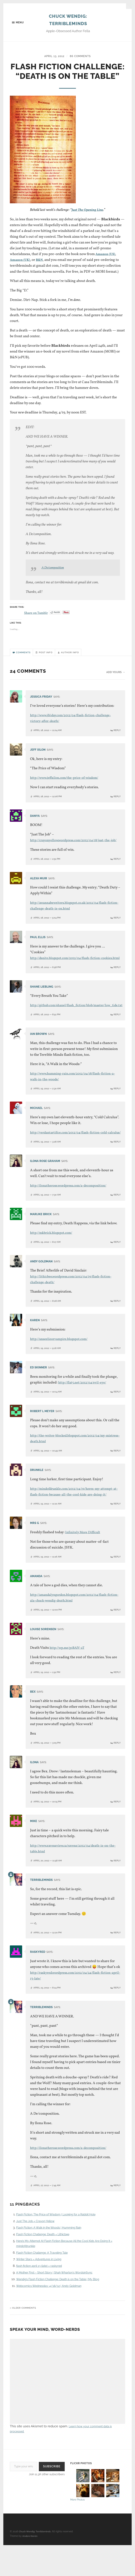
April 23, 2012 (48, 2018)
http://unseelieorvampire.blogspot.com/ (62, 1365)
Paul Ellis (38, 952)
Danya (35, 825)
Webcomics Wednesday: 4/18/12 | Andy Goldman (53, 2317)
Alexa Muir (39, 893)
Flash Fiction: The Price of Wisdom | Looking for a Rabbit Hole (62, 2245)
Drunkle (37, 1496)
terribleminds (42, 1911)
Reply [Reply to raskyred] (117, 2018)
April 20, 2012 (48, 1891)
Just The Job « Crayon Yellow (38, 2252)
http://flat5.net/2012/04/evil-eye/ (84, 1408)
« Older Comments (24, 2338)
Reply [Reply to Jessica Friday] (117, 739)
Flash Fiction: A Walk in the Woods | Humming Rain (54, 2259)
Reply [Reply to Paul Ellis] (117, 987)
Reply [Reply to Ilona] (117, 1832)
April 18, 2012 (48, 739)
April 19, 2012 (48, 1109)
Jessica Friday (42, 706)
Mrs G (35, 1554)
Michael (37, 1128)
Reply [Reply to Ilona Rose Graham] (117, 1221)
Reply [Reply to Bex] (117, 1774)
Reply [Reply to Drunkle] (117, 1535)
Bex (33, 1723)
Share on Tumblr (37, 620)
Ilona (35, 1793)
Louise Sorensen (44, 1660)
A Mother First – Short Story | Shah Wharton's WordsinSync (59, 2303)
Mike (34, 1852)
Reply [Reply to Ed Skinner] (117, 1417)
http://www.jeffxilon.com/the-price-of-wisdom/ (68, 787)
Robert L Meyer (43, 1437)
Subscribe (51, 2497)
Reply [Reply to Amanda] (117, 1641)
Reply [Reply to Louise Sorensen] (117, 1703)
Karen (35, 1346)
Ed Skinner (39, 1393)
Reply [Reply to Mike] (117, 1891)
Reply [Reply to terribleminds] (117, 1963)
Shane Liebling (43, 1007)
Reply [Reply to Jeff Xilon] (117, 805)
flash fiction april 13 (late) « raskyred (42, 2297)
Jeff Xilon (39, 759)
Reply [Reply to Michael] (117, 1168)
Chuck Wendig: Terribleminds (70, 23)
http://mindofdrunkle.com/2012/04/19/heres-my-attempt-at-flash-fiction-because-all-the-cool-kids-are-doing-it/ (74, 1520)
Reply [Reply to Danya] (117, 873)
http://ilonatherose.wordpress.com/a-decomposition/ (72, 1211)
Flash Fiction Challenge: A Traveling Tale (46, 2283)
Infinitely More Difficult (84, 1564)
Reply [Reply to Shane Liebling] (117, 1035)
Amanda (37, 1607)
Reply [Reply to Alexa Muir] (117, 932)
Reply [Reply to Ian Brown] (117, 1109)
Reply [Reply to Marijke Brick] (117, 1268)
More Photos (77, 2530)
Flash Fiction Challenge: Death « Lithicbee (47, 2265)
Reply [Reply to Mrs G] (117, 1588)
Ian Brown (39, 1054)
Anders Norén (30, 2566)
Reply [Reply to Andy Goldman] (117, 1326)
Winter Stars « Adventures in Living (42, 2290)
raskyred (38, 1983)
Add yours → (115, 681)
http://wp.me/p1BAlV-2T (69, 1679)
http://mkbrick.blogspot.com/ (53, 1259)
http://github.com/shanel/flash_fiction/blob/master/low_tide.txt (80, 1026)
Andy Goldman (43, 1287)
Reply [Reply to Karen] (117, 1374)
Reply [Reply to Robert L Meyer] (117, 1476)
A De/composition (54, 575)
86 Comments (81, 64)
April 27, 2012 (47, 2216)
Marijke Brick (41, 1240)
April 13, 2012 (53, 64)
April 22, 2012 (48, 1963)
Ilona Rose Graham (46, 1187)
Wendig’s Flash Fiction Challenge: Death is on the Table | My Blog (64, 2310)
